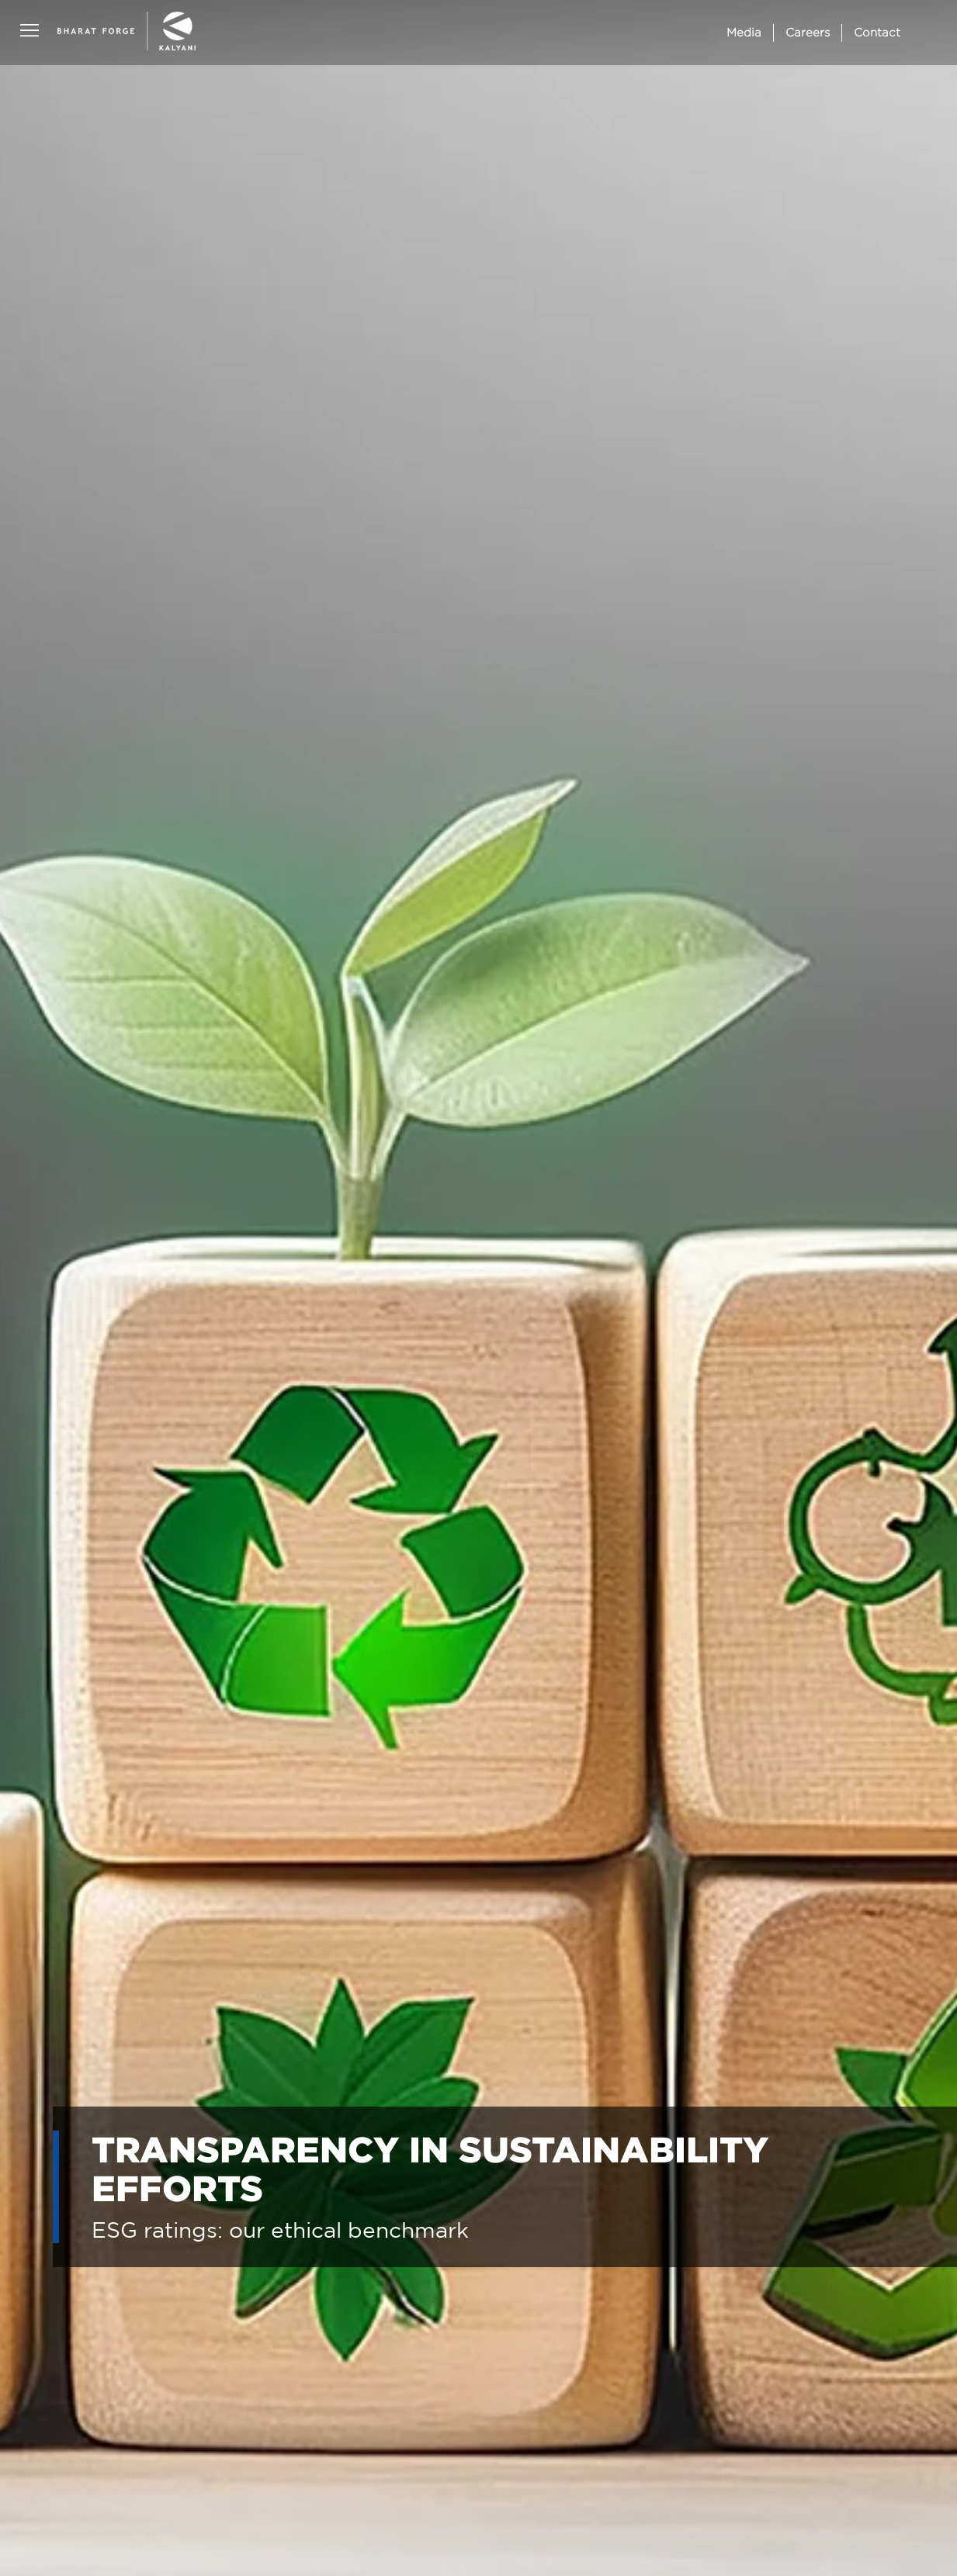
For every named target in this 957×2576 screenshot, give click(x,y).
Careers (807, 32)
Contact (877, 32)
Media (743, 32)
